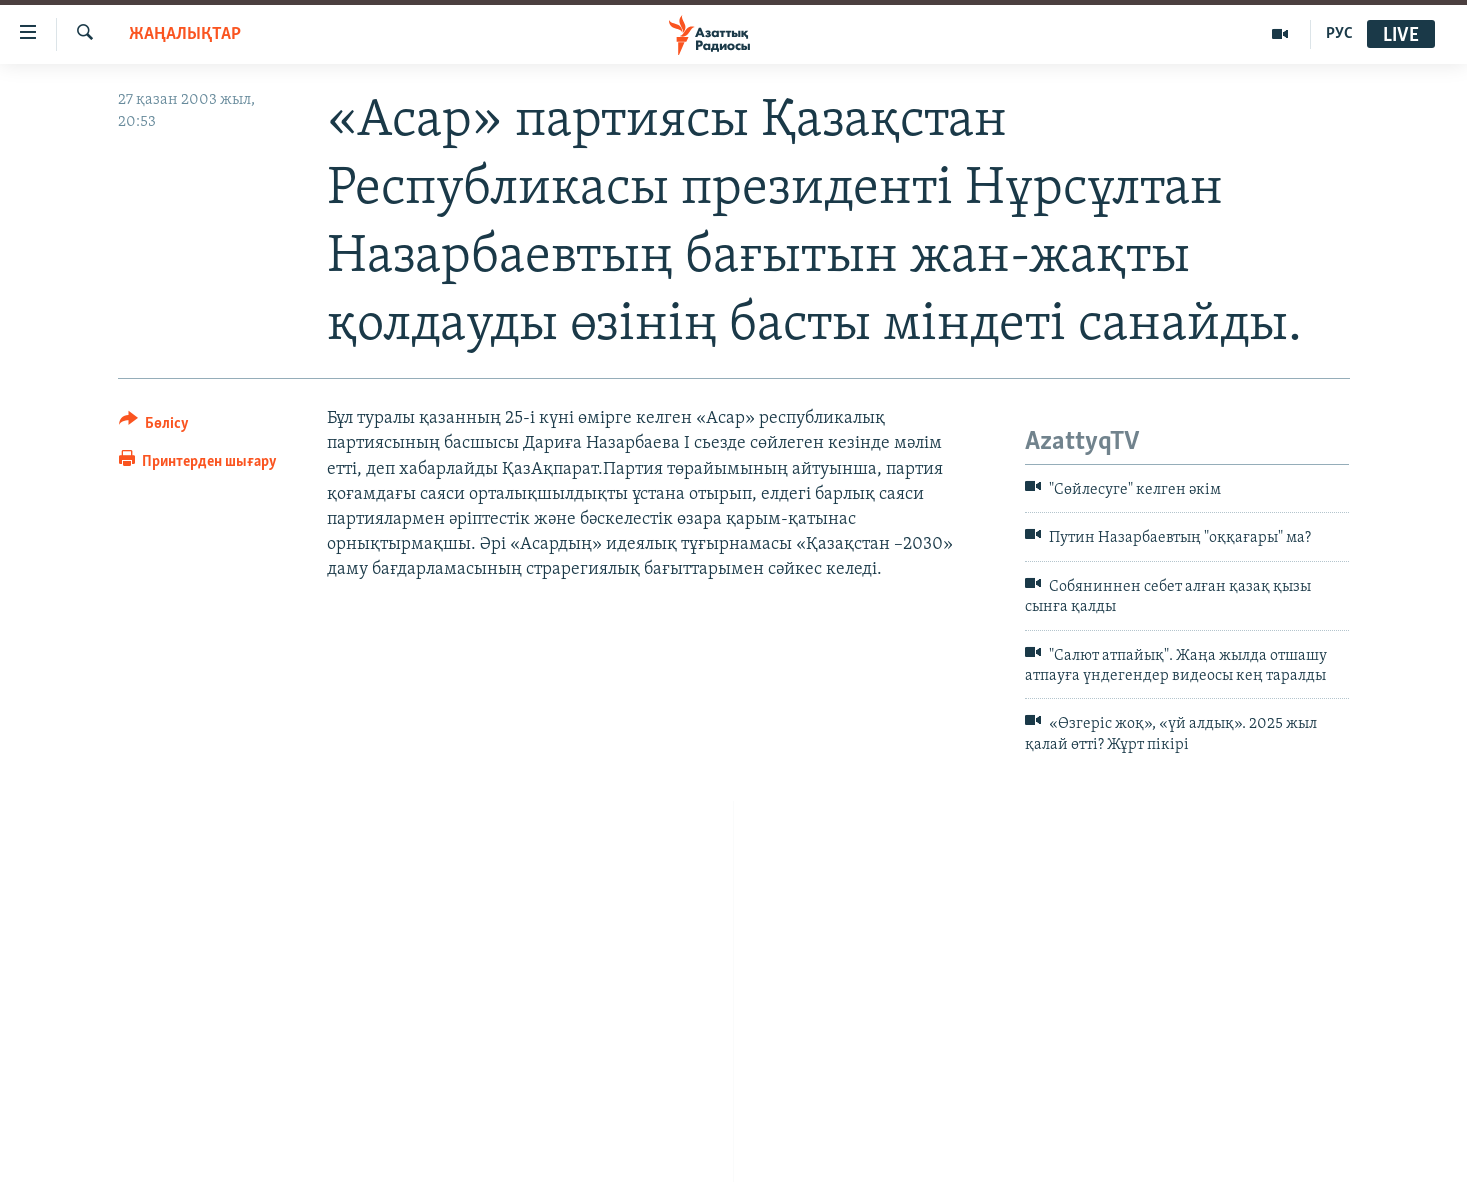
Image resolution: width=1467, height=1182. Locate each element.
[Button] (154, 426)
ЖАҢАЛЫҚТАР (185, 34)
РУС (1339, 34)
